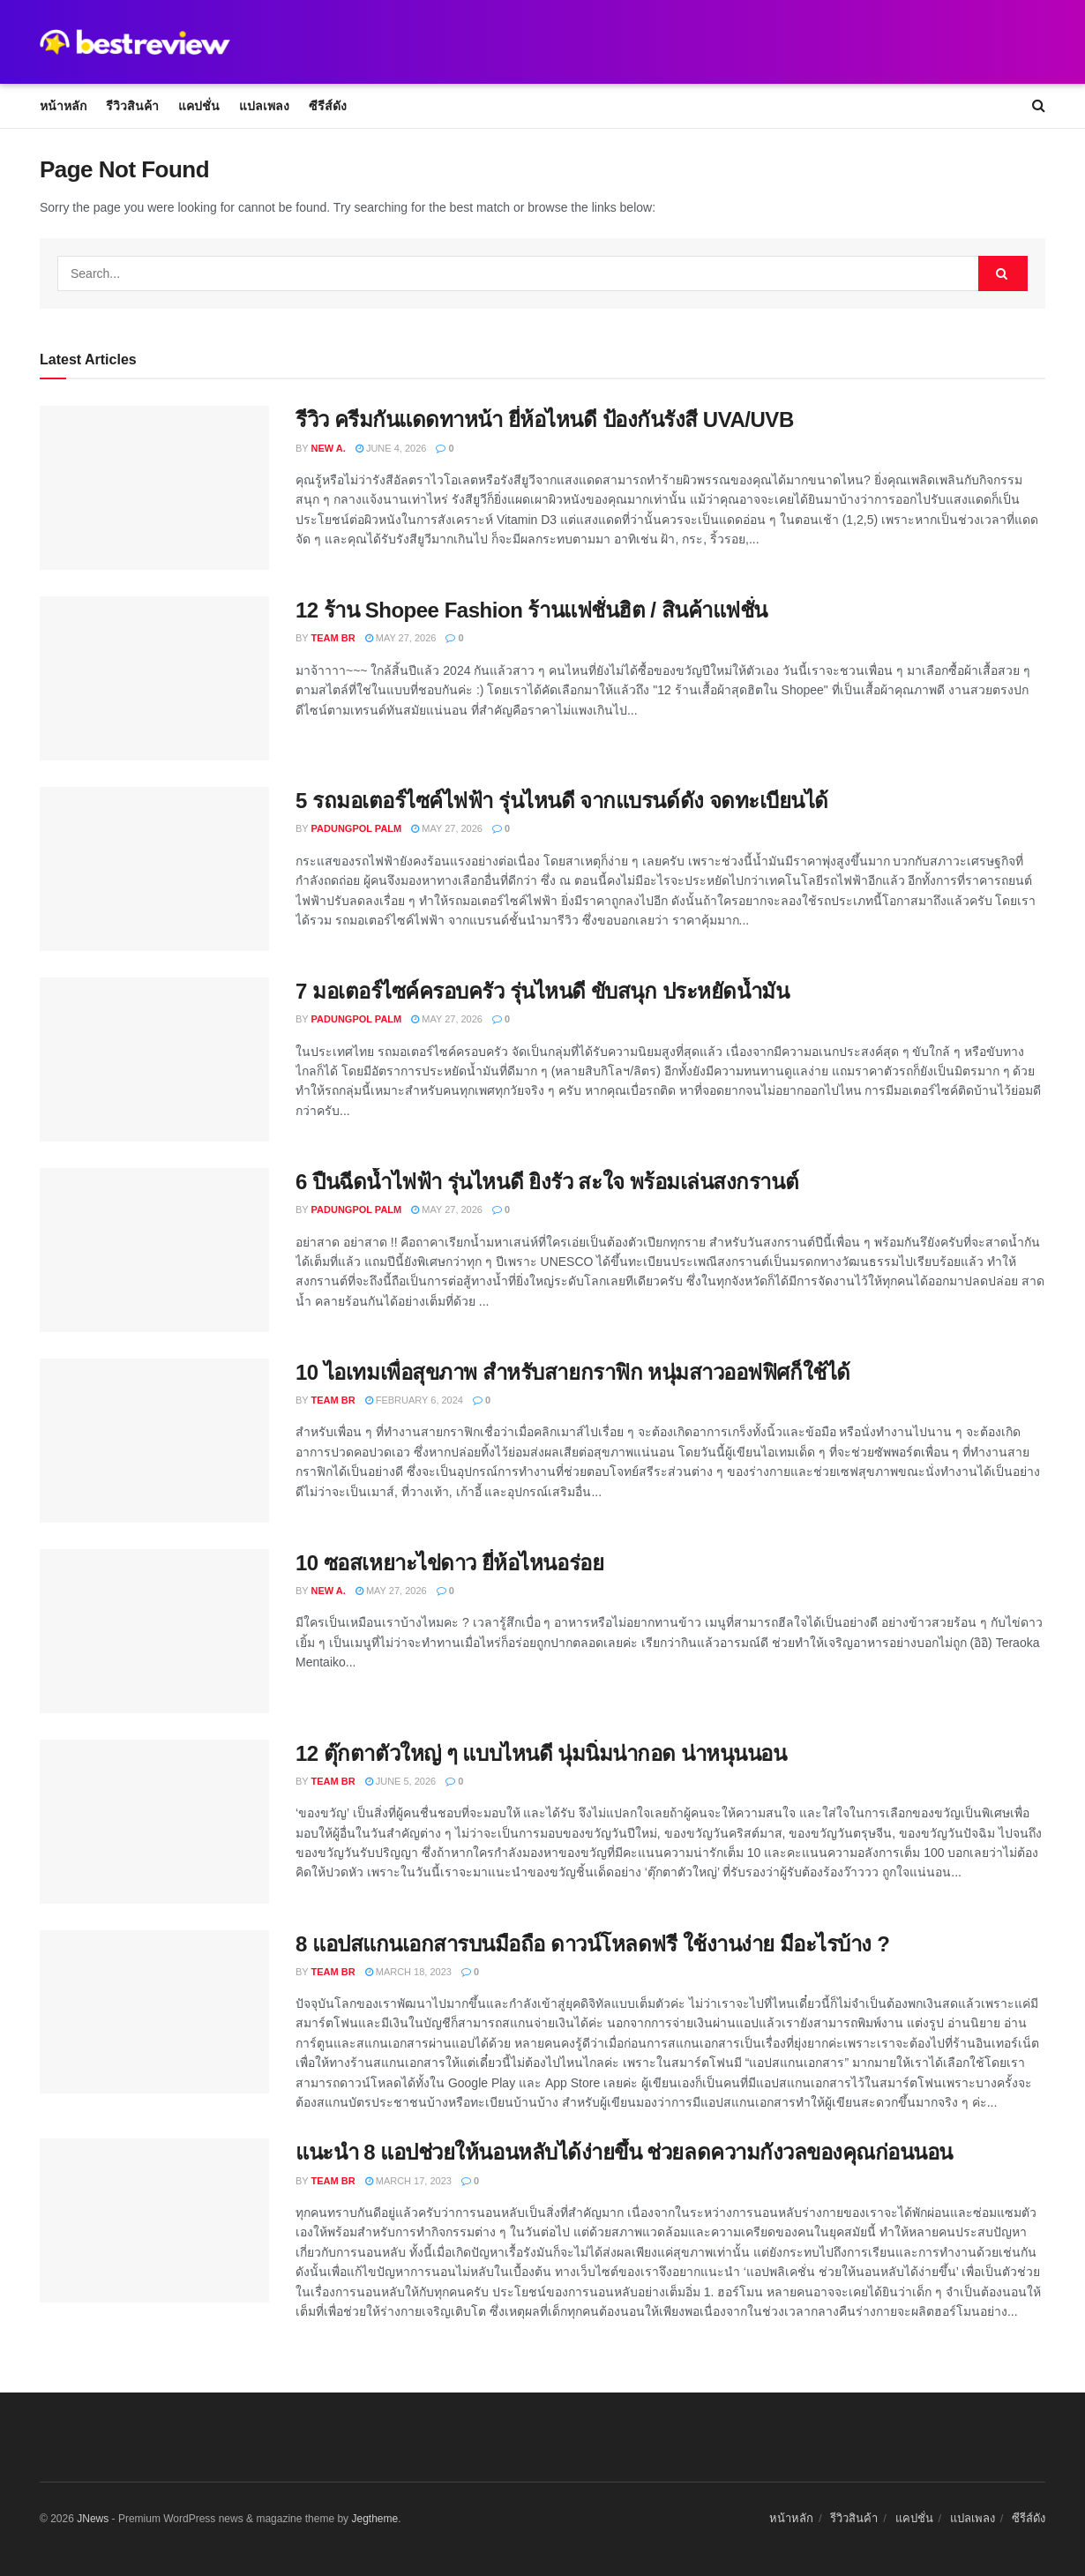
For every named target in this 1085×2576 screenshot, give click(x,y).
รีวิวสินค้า (132, 106)
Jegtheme (374, 2518)
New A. (328, 448)
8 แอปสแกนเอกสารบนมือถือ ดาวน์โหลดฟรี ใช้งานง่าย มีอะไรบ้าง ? (592, 1944)
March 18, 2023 (408, 1971)
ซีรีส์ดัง (328, 106)
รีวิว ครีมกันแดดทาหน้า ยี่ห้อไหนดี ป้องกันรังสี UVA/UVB (545, 419)
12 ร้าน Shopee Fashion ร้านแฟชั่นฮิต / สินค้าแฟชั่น (531, 610)
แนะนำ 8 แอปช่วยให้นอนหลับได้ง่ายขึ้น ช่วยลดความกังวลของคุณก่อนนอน (624, 2152)
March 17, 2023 (408, 2180)
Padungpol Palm (356, 828)
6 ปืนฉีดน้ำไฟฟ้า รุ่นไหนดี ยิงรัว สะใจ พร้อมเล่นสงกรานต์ (547, 1182)
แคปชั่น (199, 106)
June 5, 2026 (401, 1781)
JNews (92, 2518)
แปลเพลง (264, 106)
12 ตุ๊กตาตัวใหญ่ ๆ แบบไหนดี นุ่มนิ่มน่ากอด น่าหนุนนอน (541, 1753)
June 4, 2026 (391, 448)
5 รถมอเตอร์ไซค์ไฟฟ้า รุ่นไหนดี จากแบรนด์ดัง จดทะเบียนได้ (562, 800)
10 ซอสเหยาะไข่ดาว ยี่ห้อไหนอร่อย (449, 1563)
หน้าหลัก (63, 106)
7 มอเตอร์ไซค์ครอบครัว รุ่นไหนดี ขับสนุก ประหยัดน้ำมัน (542, 991)
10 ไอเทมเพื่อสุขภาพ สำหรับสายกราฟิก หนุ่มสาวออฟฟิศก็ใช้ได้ (573, 1372)
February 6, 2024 (414, 1400)
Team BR (333, 638)
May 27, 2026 (401, 638)
